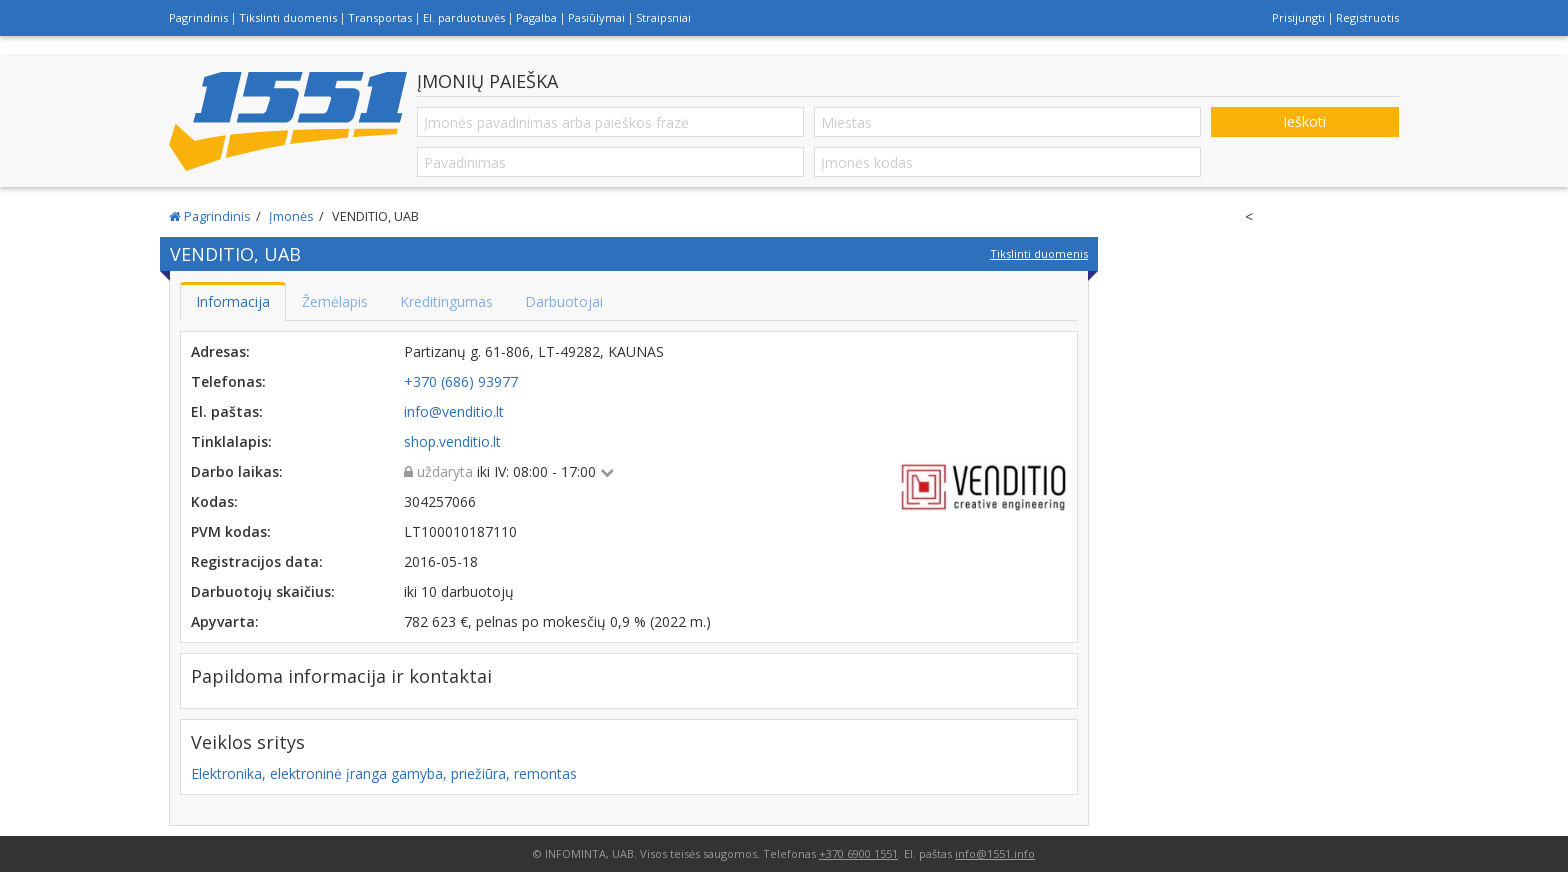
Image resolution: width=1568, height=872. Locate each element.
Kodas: (214, 501)
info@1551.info (995, 853)
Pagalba (536, 17)
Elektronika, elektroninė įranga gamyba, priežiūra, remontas (384, 773)
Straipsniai (663, 17)
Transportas (380, 17)
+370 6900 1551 (858, 853)
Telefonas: (228, 381)
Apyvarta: (225, 621)
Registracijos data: (257, 561)
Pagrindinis (198, 17)
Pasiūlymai (596, 17)
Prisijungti (1298, 17)
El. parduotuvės (464, 17)
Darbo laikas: (237, 471)
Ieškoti (1304, 121)
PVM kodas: (231, 531)
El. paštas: (227, 411)
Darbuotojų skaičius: (263, 591)
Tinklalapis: (231, 441)
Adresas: (220, 351)
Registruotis (1367, 17)
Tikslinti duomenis (288, 17)
